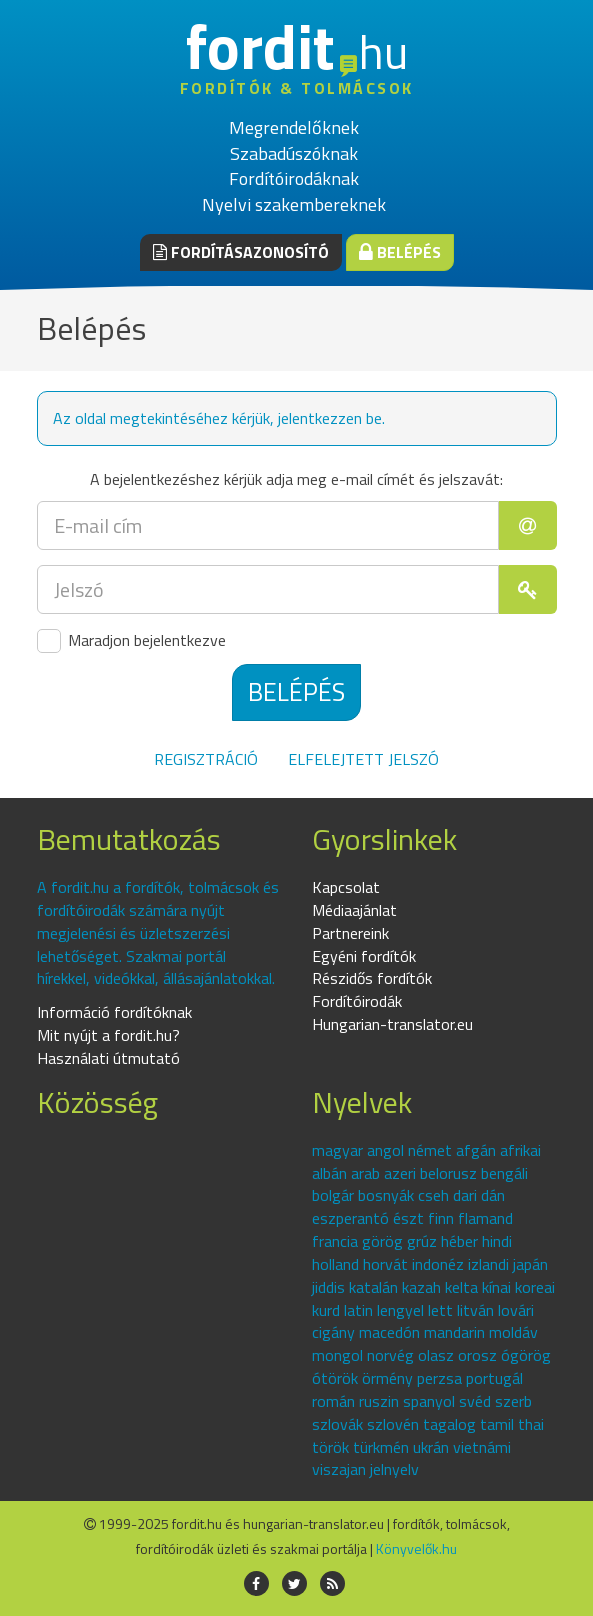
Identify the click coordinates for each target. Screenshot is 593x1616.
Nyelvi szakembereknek (294, 204)
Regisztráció (206, 759)
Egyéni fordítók (364, 956)
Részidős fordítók (372, 978)
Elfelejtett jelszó (363, 759)
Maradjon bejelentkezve (131, 641)
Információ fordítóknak (114, 1012)
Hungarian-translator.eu (392, 1024)
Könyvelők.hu (416, 1548)
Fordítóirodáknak (294, 178)
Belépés (400, 252)
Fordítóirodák (357, 1001)
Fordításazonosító (241, 252)
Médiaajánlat (354, 910)
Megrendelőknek (294, 127)
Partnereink (350, 933)
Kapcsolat (346, 887)
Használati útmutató (108, 1058)
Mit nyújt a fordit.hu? (108, 1035)
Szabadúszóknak (294, 153)
